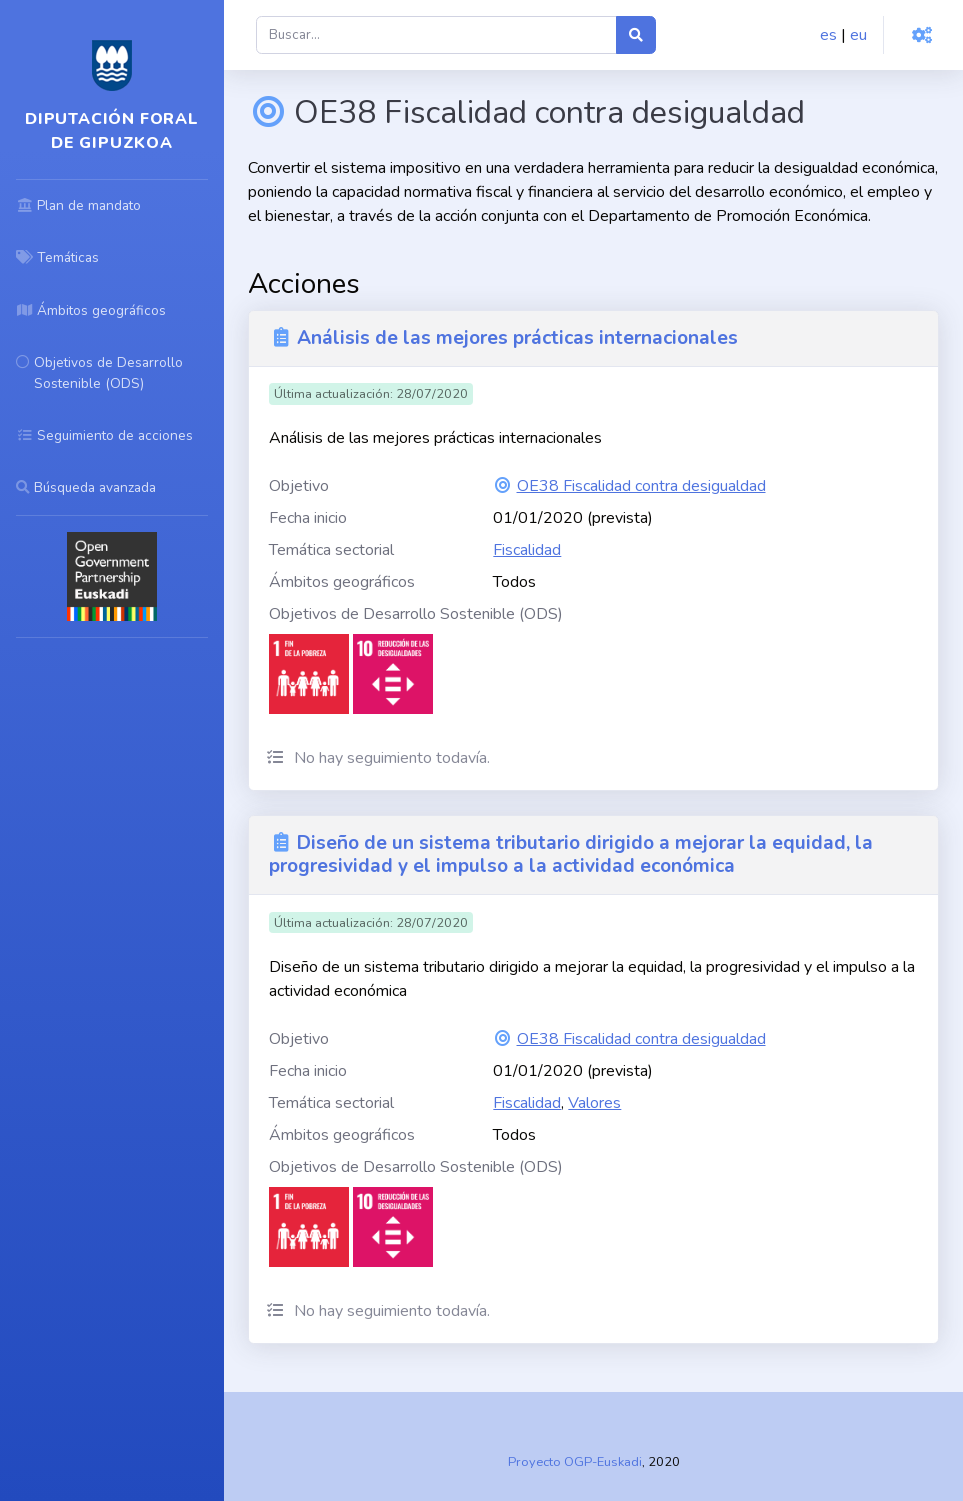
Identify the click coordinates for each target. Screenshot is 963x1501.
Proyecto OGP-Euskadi (575, 1462)
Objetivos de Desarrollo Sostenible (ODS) (416, 614)
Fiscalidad (527, 550)
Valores (594, 1103)
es (828, 35)
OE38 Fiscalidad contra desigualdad (641, 486)
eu (858, 35)
